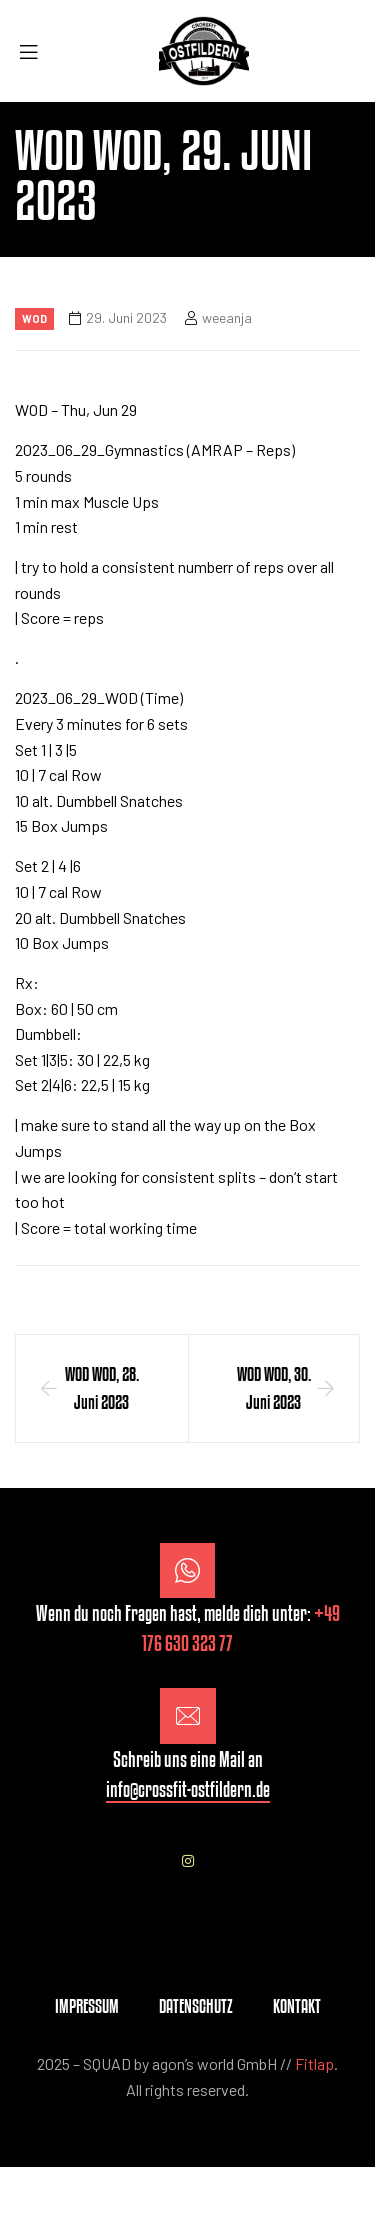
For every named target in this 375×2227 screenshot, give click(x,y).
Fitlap (314, 2063)
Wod (34, 318)
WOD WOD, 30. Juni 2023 (274, 1388)
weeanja (227, 317)
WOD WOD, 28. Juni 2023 (102, 1388)
